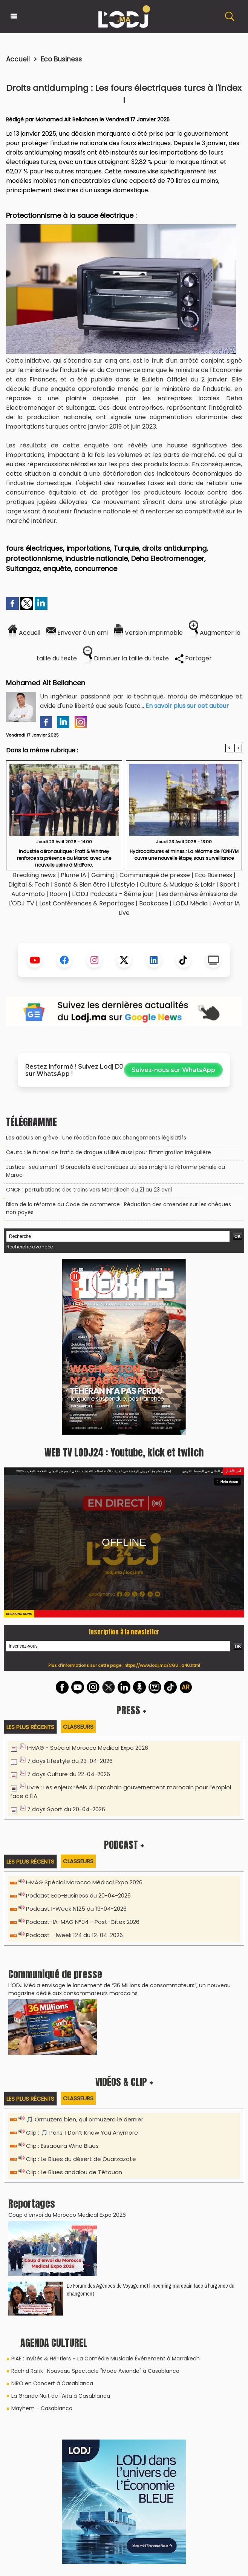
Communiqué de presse (155, 875)
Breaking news (34, 875)
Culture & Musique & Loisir (178, 884)
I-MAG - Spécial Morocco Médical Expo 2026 (87, 1748)
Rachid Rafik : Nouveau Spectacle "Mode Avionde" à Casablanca (95, 2371)
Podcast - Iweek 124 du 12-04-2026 (74, 1935)
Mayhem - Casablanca (41, 2408)
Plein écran (227, 1482)
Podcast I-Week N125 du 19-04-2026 (76, 1909)
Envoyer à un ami (77, 632)
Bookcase (153, 903)
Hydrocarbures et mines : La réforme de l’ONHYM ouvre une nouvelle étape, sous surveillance (184, 854)
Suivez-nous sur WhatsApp (173, 1070)
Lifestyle (123, 884)
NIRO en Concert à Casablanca (52, 2383)
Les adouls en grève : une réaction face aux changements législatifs (96, 1137)
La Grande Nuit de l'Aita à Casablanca (60, 2396)
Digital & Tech (28, 884)
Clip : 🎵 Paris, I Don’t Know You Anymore (82, 2132)
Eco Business (61, 59)
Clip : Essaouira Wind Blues (62, 2146)
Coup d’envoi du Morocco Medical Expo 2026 (67, 2215)
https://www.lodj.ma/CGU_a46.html (162, 1665)
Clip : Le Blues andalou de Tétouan (74, 2172)
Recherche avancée (29, 1247)
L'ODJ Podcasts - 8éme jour (113, 894)
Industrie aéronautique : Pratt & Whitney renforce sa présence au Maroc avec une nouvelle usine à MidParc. (64, 857)
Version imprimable (148, 632)
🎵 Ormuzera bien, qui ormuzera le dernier (84, 2119)
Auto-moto (28, 894)
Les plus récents (30, 1727)
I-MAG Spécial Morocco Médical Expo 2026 (84, 1882)
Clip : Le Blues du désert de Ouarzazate (81, 2159)
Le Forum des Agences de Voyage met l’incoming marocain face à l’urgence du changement (150, 2289)
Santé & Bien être (80, 884)
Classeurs (78, 1727)
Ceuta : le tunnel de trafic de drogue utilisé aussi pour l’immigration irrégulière (108, 1152)
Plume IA (73, 875)
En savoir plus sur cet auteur (187, 705)
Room (58, 894)
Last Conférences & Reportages (86, 903)
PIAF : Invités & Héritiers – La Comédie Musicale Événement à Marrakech (105, 2358)
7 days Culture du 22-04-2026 (68, 1774)
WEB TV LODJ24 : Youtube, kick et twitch (124, 1452)
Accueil (18, 59)
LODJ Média (190, 903)
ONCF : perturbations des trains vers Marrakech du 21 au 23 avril (89, 1189)
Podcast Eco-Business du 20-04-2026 (78, 1895)
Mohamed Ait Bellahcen (66, 119)
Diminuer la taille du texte (126, 658)
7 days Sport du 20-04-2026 (66, 1809)
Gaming (103, 875)
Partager (193, 658)
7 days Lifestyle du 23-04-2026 (70, 1761)
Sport (228, 884)
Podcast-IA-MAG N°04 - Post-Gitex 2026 (82, 1922)
